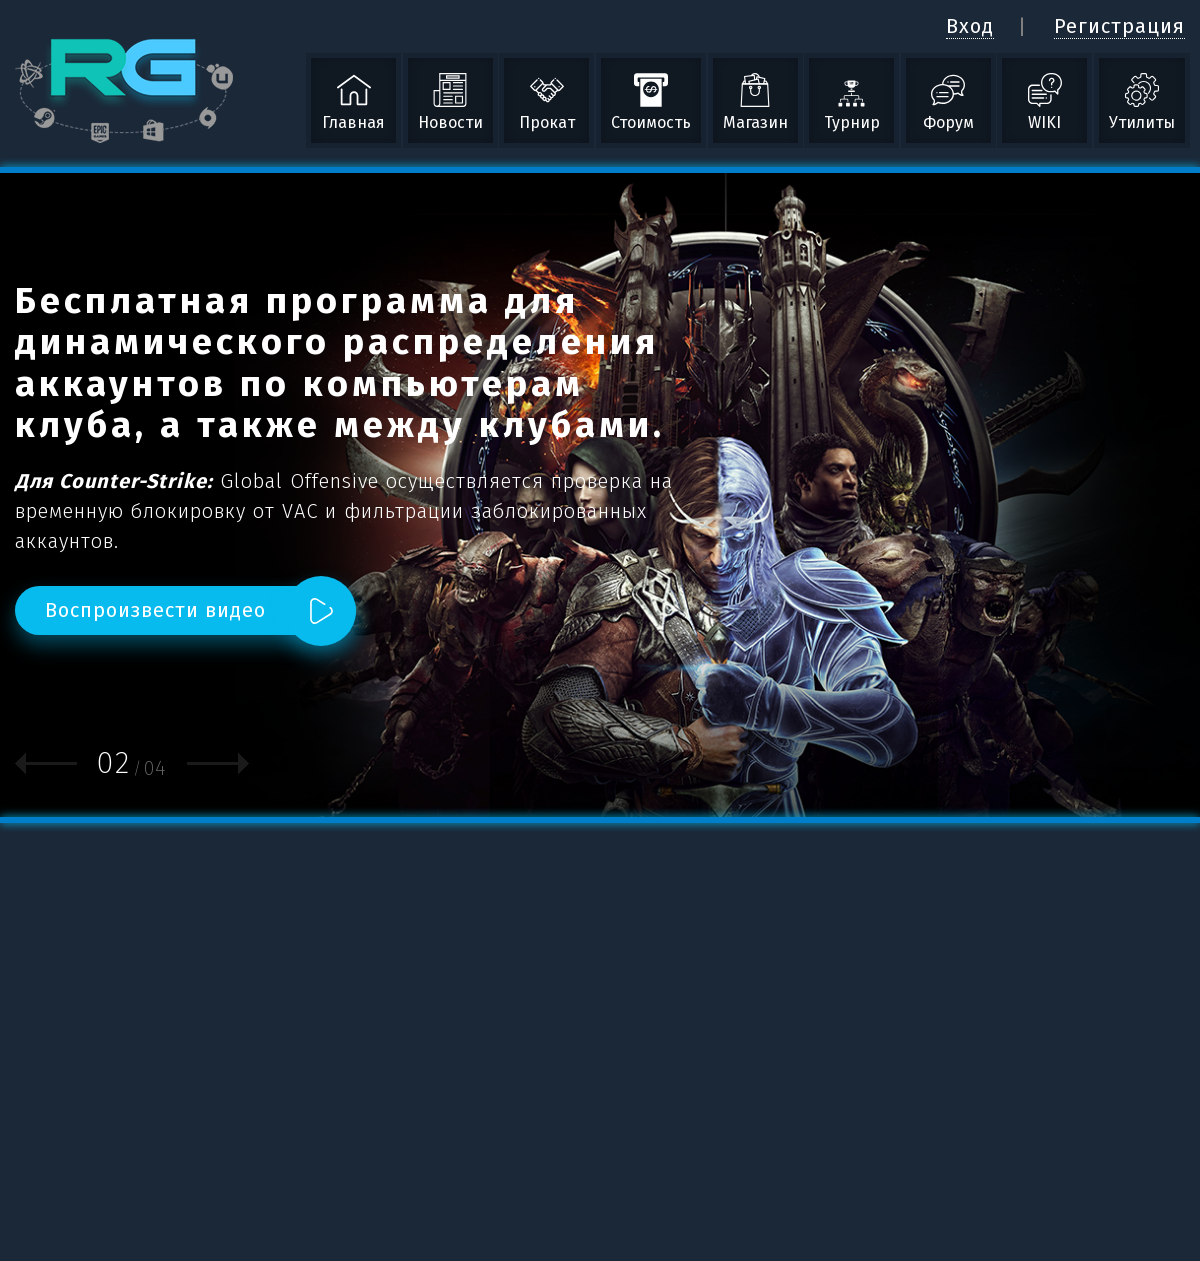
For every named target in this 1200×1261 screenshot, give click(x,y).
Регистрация (1119, 26)
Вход (970, 26)
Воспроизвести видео (155, 610)
